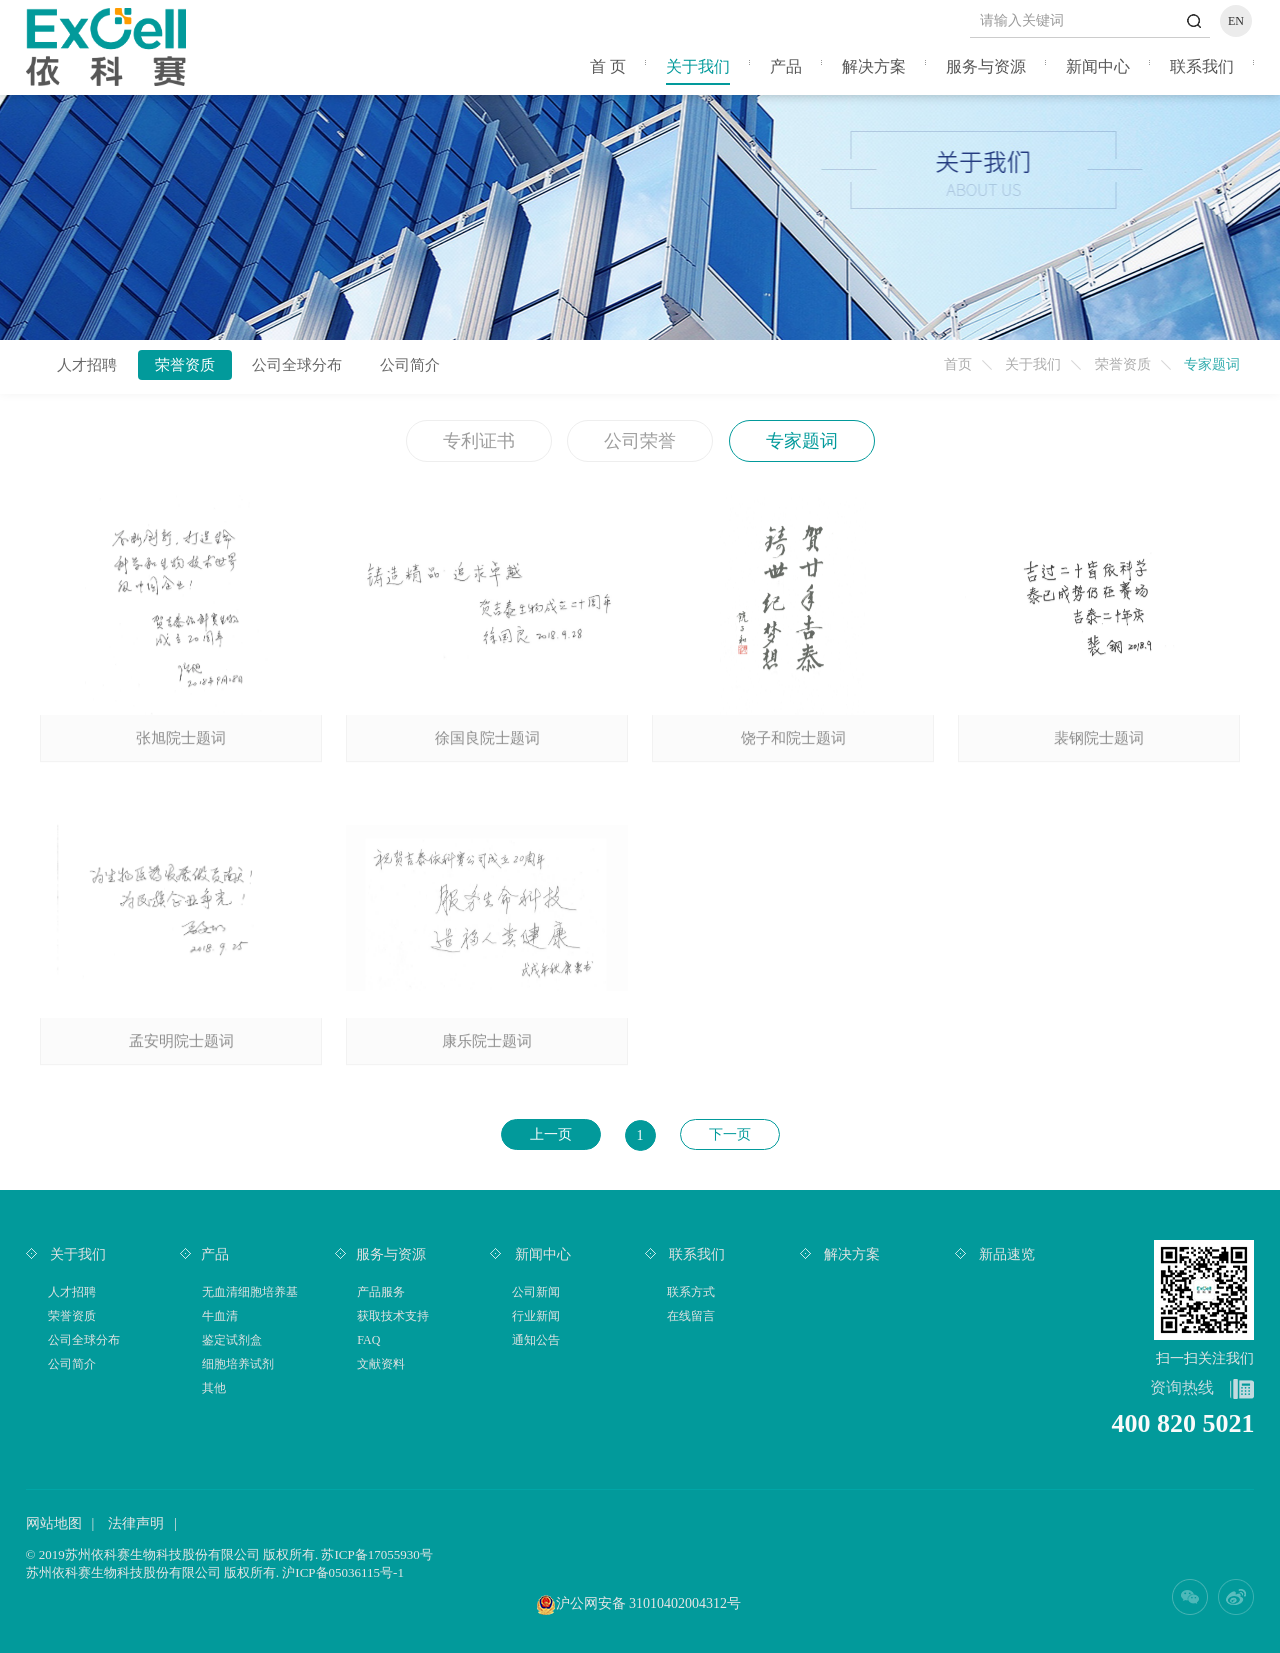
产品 (786, 66)
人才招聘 (87, 365)
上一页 (551, 1134)
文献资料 (381, 1364)
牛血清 (220, 1316)
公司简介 (410, 365)
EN (1236, 21)
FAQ (368, 1340)
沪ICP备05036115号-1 (343, 1572)
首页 (958, 364)
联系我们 (1202, 66)
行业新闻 (536, 1316)
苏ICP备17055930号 (376, 1554)
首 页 (608, 66)
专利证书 (479, 441)
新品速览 (1006, 1254)
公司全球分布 (297, 365)
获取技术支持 (393, 1316)
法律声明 (136, 1523)
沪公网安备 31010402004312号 (649, 1603)
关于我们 (698, 66)
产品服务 (381, 1292)
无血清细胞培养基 (250, 1292)
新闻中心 (1098, 66)
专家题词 (802, 441)
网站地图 (54, 1523)
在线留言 (691, 1316)
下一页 (730, 1134)
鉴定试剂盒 (232, 1340)
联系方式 (691, 1292)
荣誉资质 (1123, 364)
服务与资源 (986, 66)
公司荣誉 (640, 441)
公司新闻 (536, 1292)
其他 (214, 1388)
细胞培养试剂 (238, 1364)
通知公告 (536, 1340)
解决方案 (874, 66)
